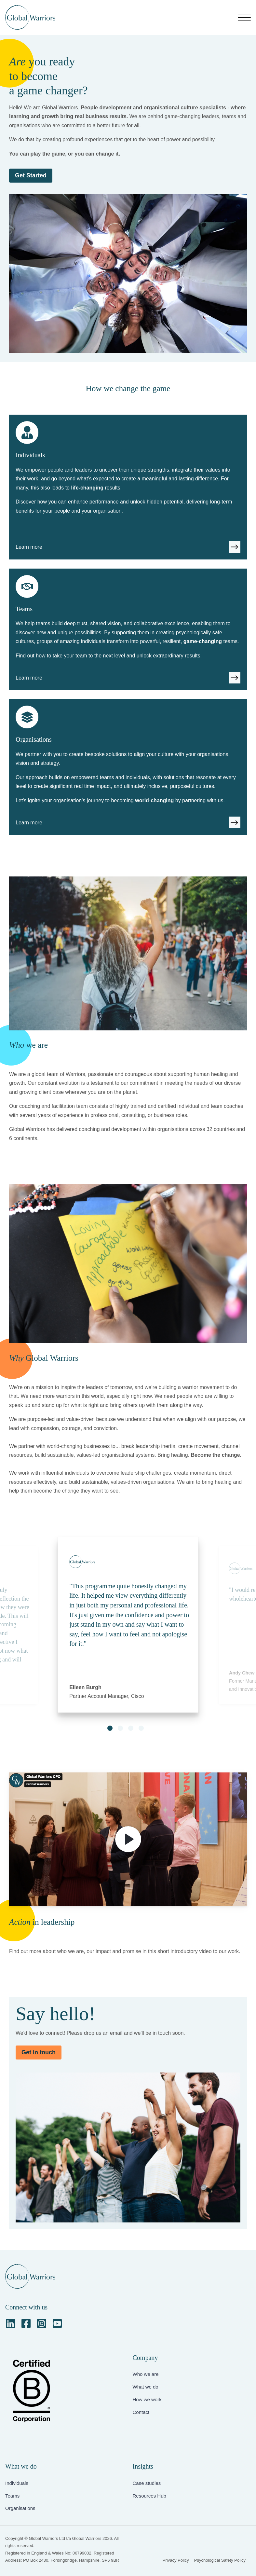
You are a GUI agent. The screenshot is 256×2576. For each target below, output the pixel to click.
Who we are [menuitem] (146, 2374)
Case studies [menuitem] (147, 2483)
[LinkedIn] (10, 2323)
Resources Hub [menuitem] (149, 2496)
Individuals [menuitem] (16, 2483)
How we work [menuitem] (147, 2399)
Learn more (29, 547)
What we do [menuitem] (145, 2387)
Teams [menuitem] (12, 2496)
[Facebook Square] (26, 2323)
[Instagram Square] (41, 2323)
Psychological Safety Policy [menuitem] (220, 2560)
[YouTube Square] (57, 2323)
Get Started (31, 175)
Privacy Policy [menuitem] (176, 2560)
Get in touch (38, 2052)
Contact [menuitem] (141, 2412)
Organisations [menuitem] (20, 2508)
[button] (110, 1728)
